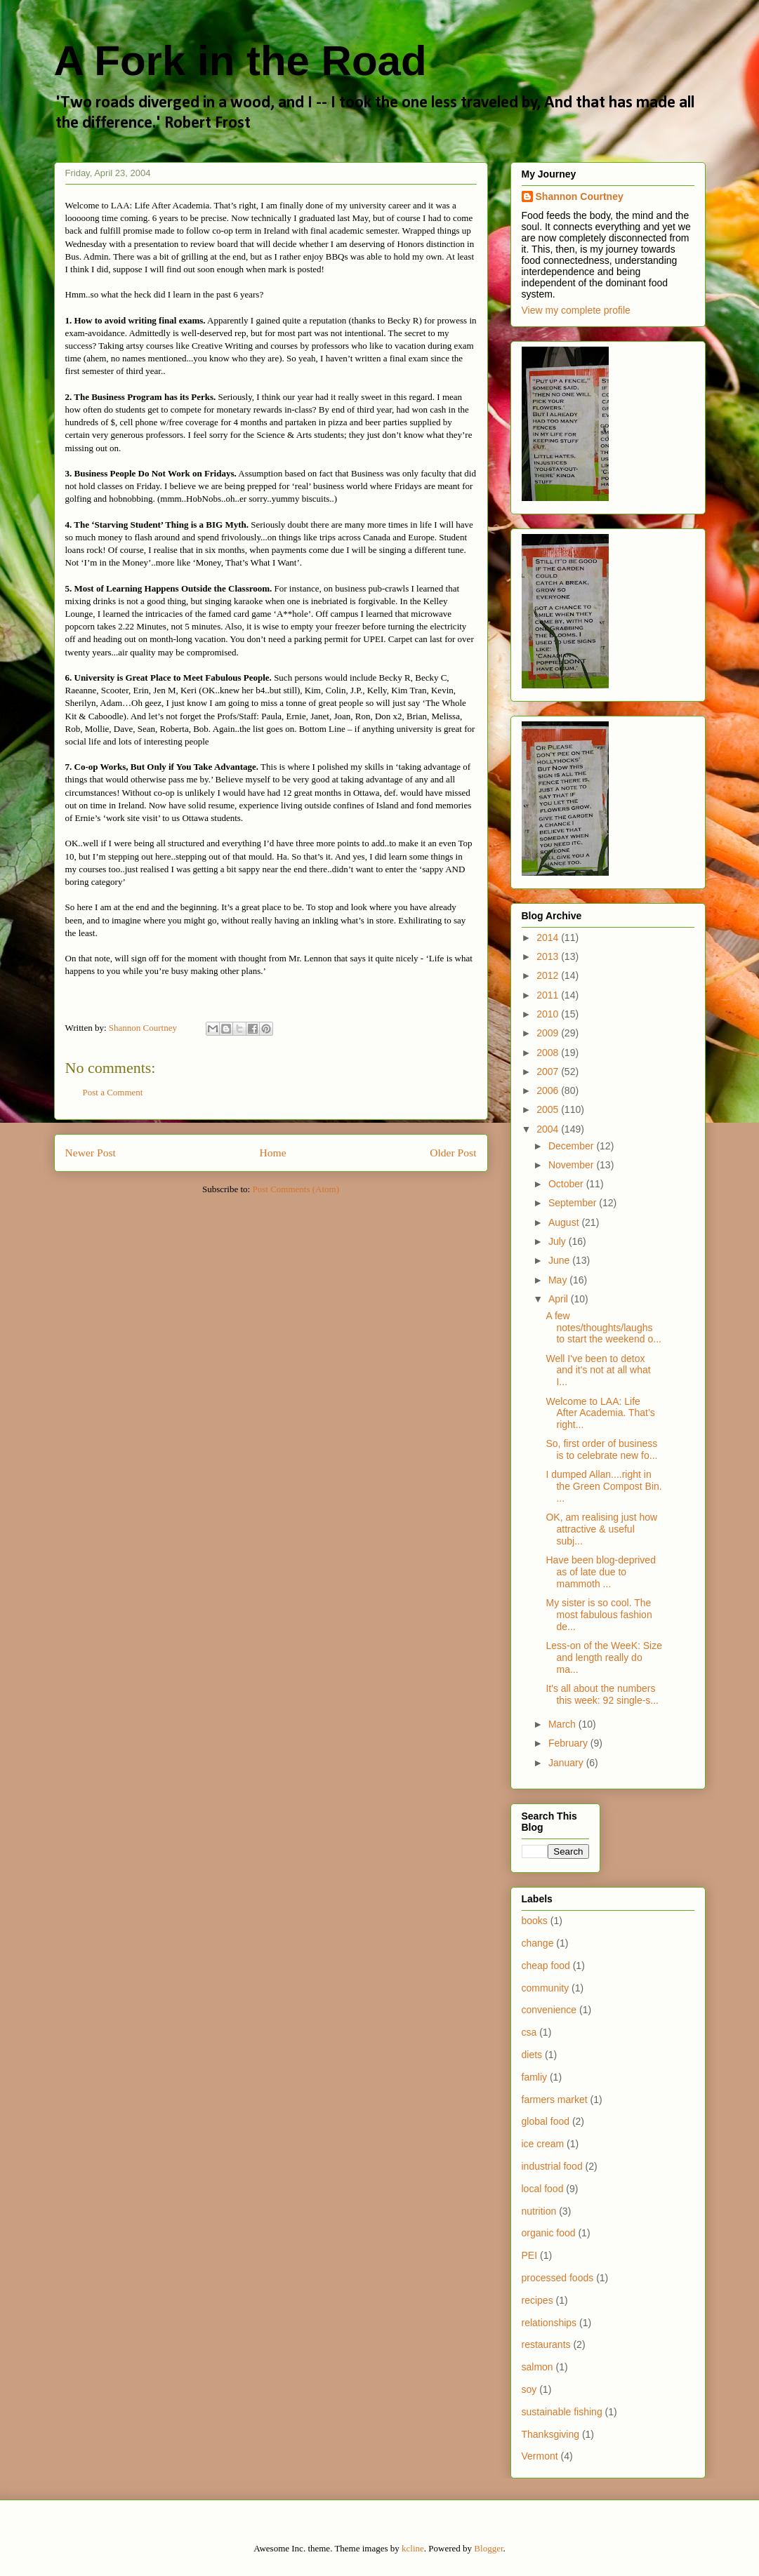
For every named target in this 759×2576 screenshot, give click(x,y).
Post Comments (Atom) (295, 1189)
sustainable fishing (562, 2411)
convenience (549, 2009)
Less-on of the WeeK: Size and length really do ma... (604, 1657)
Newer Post (90, 1153)
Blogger (488, 2548)
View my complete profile (576, 310)
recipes (537, 2300)
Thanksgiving (551, 2434)
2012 (548, 975)
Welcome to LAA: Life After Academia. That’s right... (600, 1413)
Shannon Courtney (579, 196)
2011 (548, 995)
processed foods (558, 2277)
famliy (535, 2077)
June (560, 1260)
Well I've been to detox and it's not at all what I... (598, 1370)
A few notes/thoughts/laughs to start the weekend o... (603, 1327)
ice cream (543, 2143)
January (567, 1762)
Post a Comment (113, 1092)
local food (543, 2188)
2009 (548, 1033)
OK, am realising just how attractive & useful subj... (601, 1529)
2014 (548, 937)
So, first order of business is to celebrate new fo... (601, 1449)
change (538, 1943)
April (559, 1298)
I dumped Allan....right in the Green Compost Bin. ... (603, 1486)
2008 (548, 1052)
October (567, 1183)
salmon (537, 2367)
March (563, 1724)
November (572, 1164)
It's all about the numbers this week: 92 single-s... (602, 1694)
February (569, 1743)
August (564, 1222)
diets (532, 2054)
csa (529, 2032)
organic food (549, 2232)
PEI (530, 2255)
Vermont (540, 2456)
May (558, 1280)
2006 (548, 1090)
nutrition (539, 2211)
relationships (549, 2322)
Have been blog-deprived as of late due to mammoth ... (600, 1571)
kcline (413, 2548)
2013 (548, 956)
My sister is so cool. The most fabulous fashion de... (599, 1614)
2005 (548, 1109)
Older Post (453, 1153)
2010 (548, 1014)
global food (546, 2121)
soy (529, 2389)
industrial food (552, 2166)
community (545, 1988)
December (572, 1146)
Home (272, 1153)
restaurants (546, 2344)
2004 (548, 1129)
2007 (548, 1071)
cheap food (546, 1965)
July (558, 1241)
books (535, 1920)
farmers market (555, 2099)
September (573, 1202)
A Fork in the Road (240, 60)
